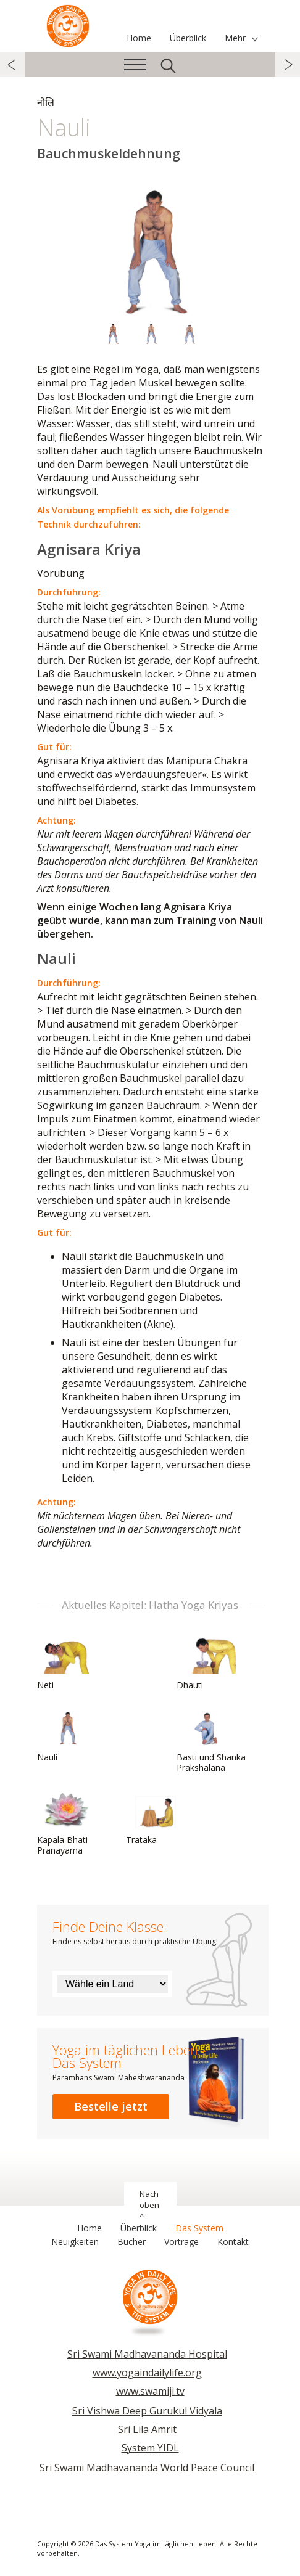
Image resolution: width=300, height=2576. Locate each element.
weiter (287, 64)
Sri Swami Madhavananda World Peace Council (147, 2467)
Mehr (235, 38)
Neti (66, 1664)
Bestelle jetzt (111, 2106)
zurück (12, 64)
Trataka (155, 1818)
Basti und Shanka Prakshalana (211, 1741)
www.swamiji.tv (150, 2391)
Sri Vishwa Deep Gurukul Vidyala (147, 2411)
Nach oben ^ (149, 2205)
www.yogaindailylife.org (147, 2372)
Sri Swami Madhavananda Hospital (147, 2354)
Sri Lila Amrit (147, 2429)
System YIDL (150, 2448)
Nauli (66, 1736)
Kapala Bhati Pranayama (66, 1823)
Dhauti (206, 1664)
